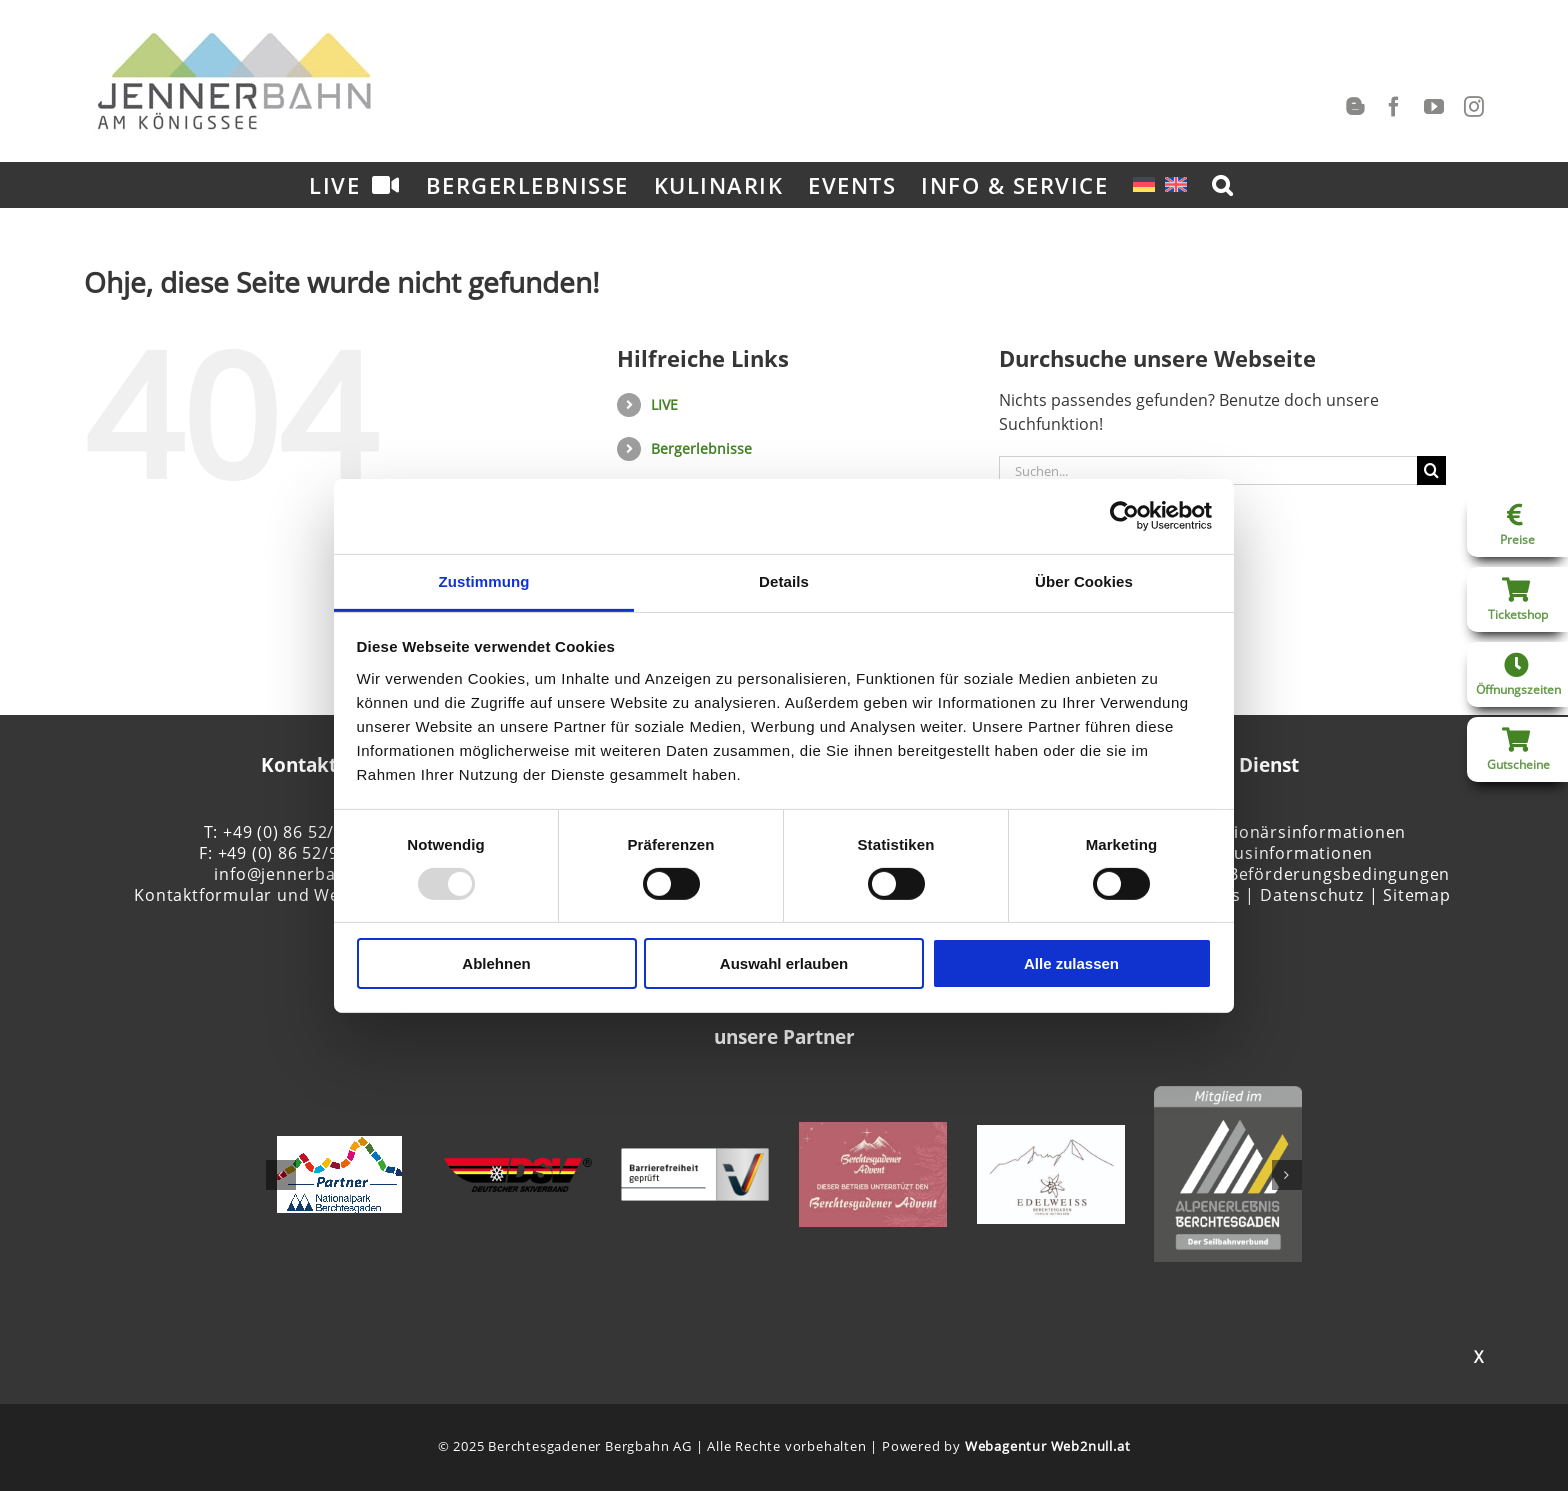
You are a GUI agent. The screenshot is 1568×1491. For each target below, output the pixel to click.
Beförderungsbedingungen (1339, 874)
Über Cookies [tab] (1084, 580)
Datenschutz (1312, 895)
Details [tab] (784, 580)
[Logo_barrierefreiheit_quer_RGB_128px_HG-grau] (695, 1159)
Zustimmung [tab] (484, 580)
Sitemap (1417, 895)
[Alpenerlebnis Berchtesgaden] (1228, 1097)
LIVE (664, 404)
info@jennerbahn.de (298, 874)
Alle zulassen (1071, 963)
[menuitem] (1144, 184)
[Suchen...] (1208, 470)
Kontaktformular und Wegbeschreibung (298, 895)
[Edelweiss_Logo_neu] (1051, 1136)
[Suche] (1431, 470)
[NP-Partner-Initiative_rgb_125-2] (339, 1147)
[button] (1223, 184)
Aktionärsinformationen (1307, 832)
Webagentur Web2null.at (1048, 1446)
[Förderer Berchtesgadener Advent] (873, 1133)
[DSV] (518, 1169)
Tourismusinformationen (1270, 853)
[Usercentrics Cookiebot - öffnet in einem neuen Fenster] (1124, 516)
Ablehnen (496, 963)
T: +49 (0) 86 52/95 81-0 (299, 832)
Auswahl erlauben (784, 963)
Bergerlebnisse (701, 448)
